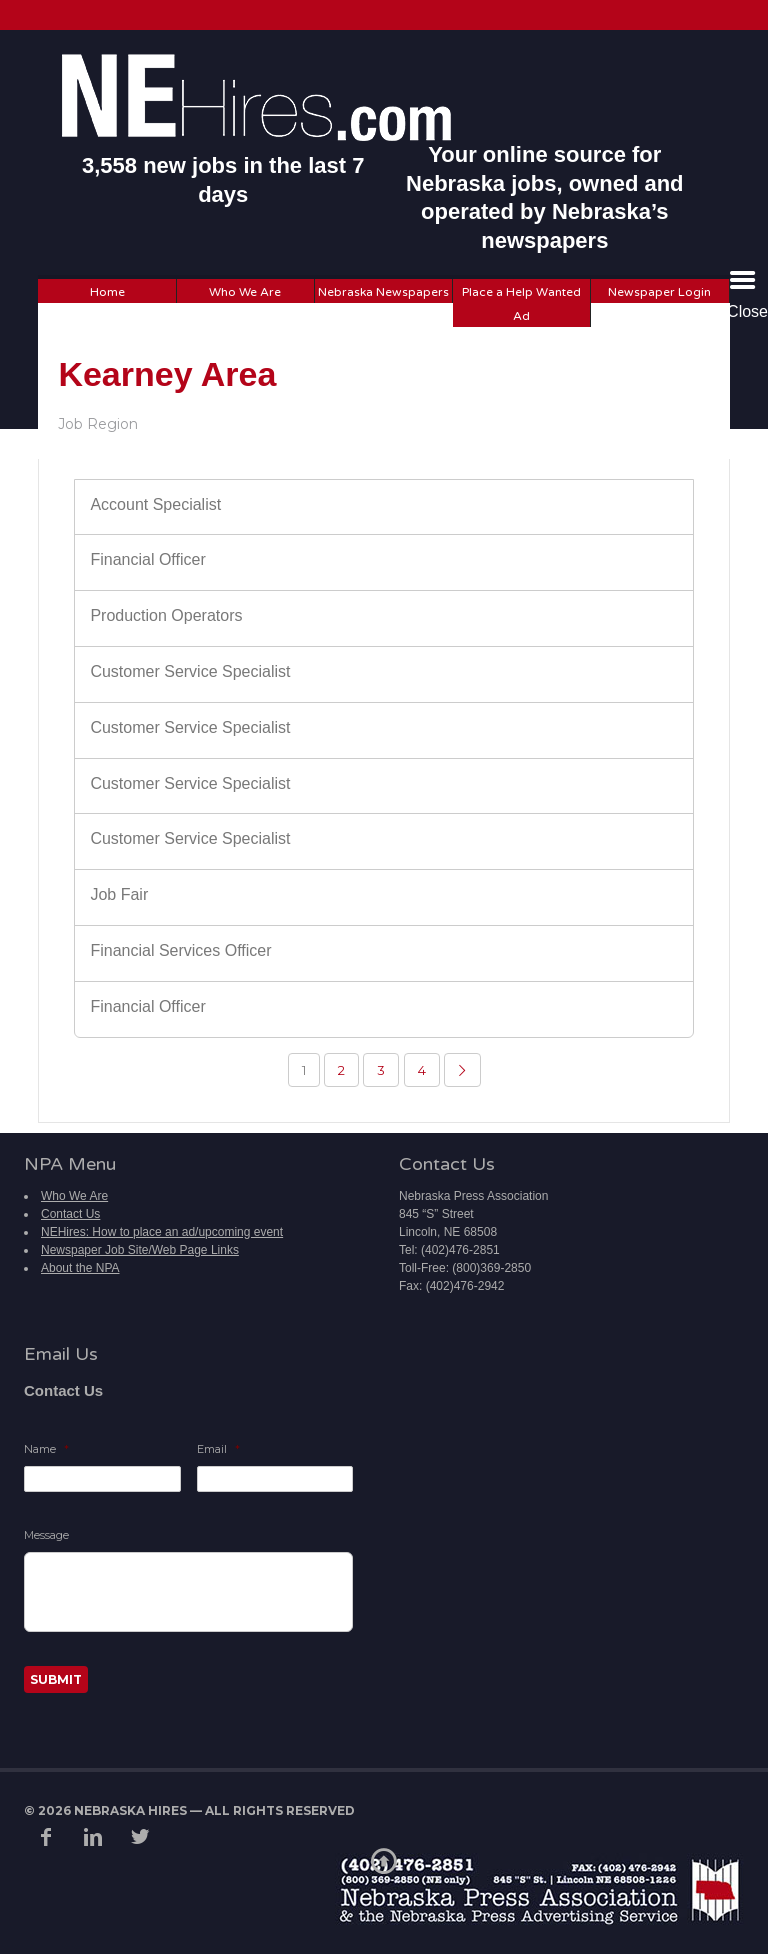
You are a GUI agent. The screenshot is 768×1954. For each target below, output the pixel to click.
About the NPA (80, 1268)
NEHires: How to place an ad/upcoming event (162, 1232)
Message (46, 1535)
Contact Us (70, 1214)
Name (46, 1449)
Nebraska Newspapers (383, 292)
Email (218, 1449)
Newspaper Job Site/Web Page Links (140, 1250)
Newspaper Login (659, 292)
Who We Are (245, 292)
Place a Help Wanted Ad (521, 304)
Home (107, 292)
